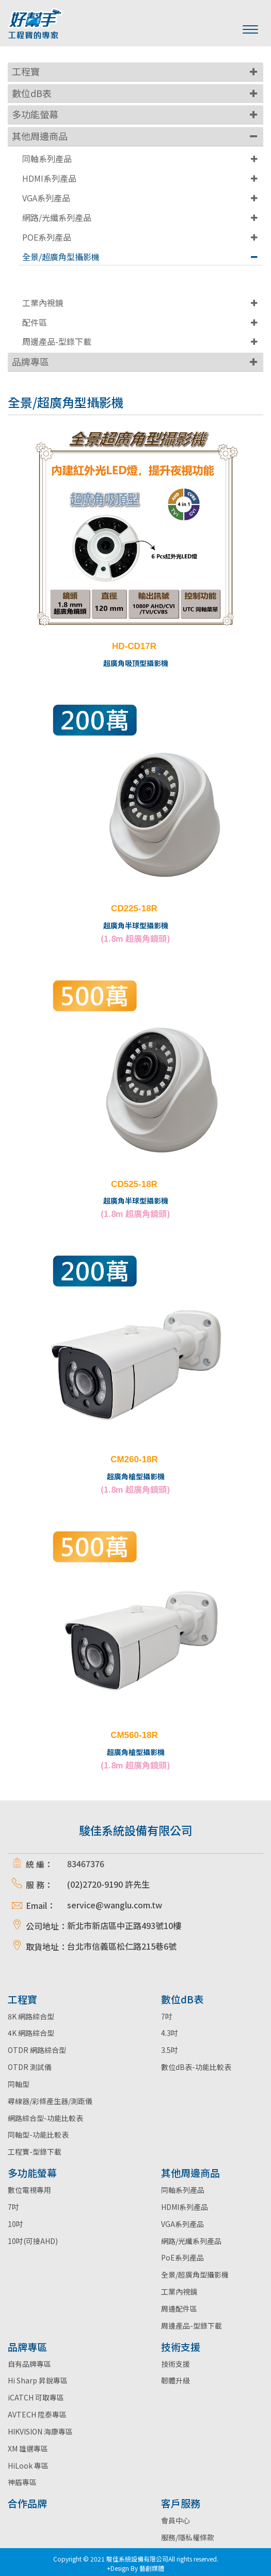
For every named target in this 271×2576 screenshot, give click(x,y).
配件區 (34, 322)
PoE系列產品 (182, 2257)
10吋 (15, 2224)
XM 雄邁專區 (28, 2448)
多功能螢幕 (35, 114)
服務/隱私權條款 (187, 2537)
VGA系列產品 (46, 198)
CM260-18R (134, 1459)
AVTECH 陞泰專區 (37, 2414)
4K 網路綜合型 (31, 2033)
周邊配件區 (179, 2308)
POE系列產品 (46, 237)
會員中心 (175, 2520)
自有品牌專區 (29, 2364)
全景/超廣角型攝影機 (61, 256)
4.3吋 (169, 2033)
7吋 (166, 2016)
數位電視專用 (29, 2190)
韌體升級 (175, 2380)
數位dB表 (32, 93)
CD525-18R (134, 1184)
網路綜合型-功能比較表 (45, 2118)
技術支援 (175, 2364)
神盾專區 (22, 2482)
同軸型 (18, 2084)
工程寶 (26, 71)
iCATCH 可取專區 (36, 2397)
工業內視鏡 (42, 302)
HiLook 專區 (28, 2465)
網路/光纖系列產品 (56, 217)
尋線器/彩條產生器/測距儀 (50, 2101)
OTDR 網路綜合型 (37, 2050)
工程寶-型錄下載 (34, 2151)
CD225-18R (134, 908)
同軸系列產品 (47, 158)
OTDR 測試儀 (30, 2067)
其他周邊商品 (40, 136)
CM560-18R (134, 1735)
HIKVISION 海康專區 (40, 2431)
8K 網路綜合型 (31, 2016)
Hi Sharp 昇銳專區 (38, 2380)
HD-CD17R (134, 646)
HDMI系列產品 (49, 178)
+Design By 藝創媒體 (135, 2568)
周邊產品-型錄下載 (56, 341)
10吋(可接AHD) (33, 2241)
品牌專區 (30, 361)
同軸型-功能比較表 (38, 2134)
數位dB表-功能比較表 (196, 2067)
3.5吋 (169, 2050)
